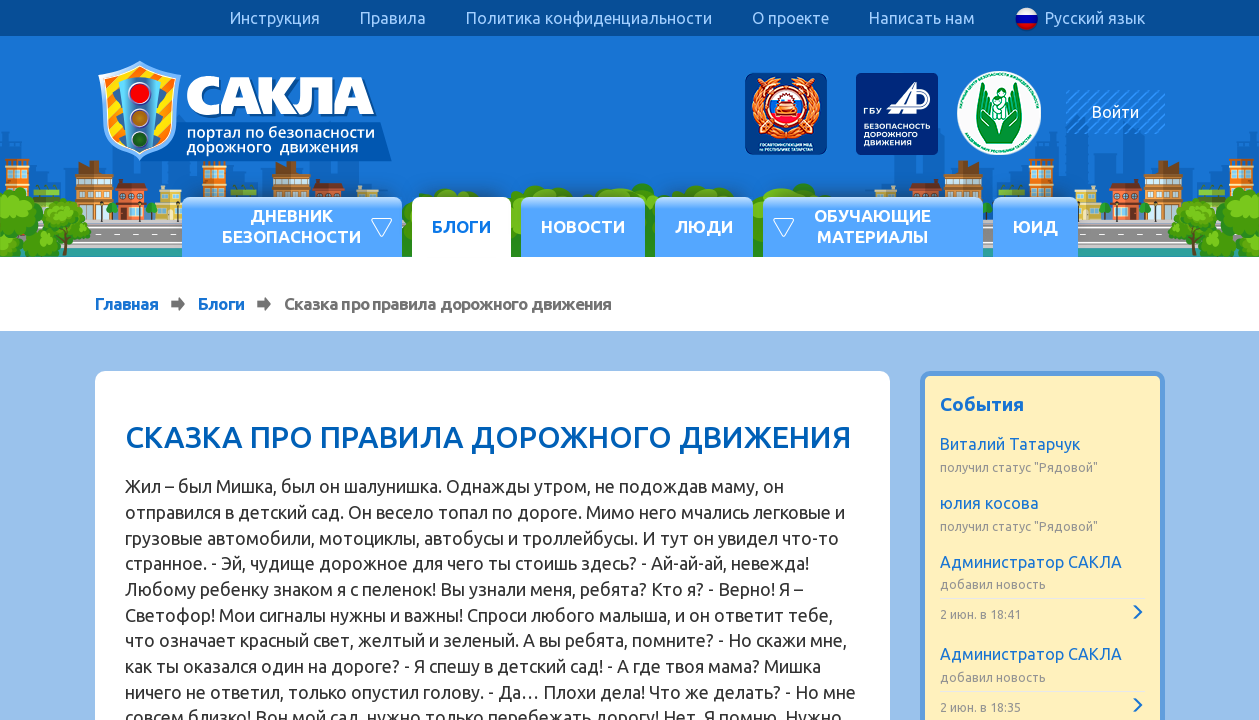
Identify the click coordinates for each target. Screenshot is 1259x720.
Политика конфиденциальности (589, 18)
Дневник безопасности (291, 225)
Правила (393, 18)
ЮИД (1035, 226)
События (982, 404)
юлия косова (989, 503)
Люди (704, 226)
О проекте (790, 18)
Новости (583, 226)
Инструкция (275, 18)
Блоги (461, 226)
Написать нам (922, 18)
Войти (1115, 112)
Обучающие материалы (872, 225)
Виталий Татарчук (1010, 444)
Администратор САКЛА (1031, 562)
